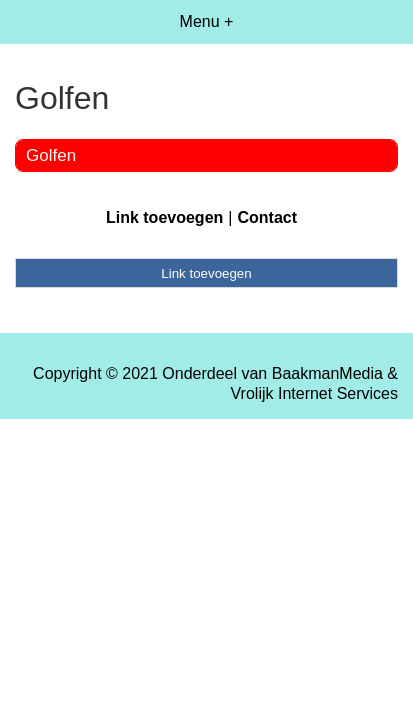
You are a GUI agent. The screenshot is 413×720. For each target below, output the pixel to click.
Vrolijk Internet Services (314, 393)
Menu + (207, 21)
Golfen (51, 155)
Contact (267, 217)
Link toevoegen (164, 217)
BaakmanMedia (327, 373)
